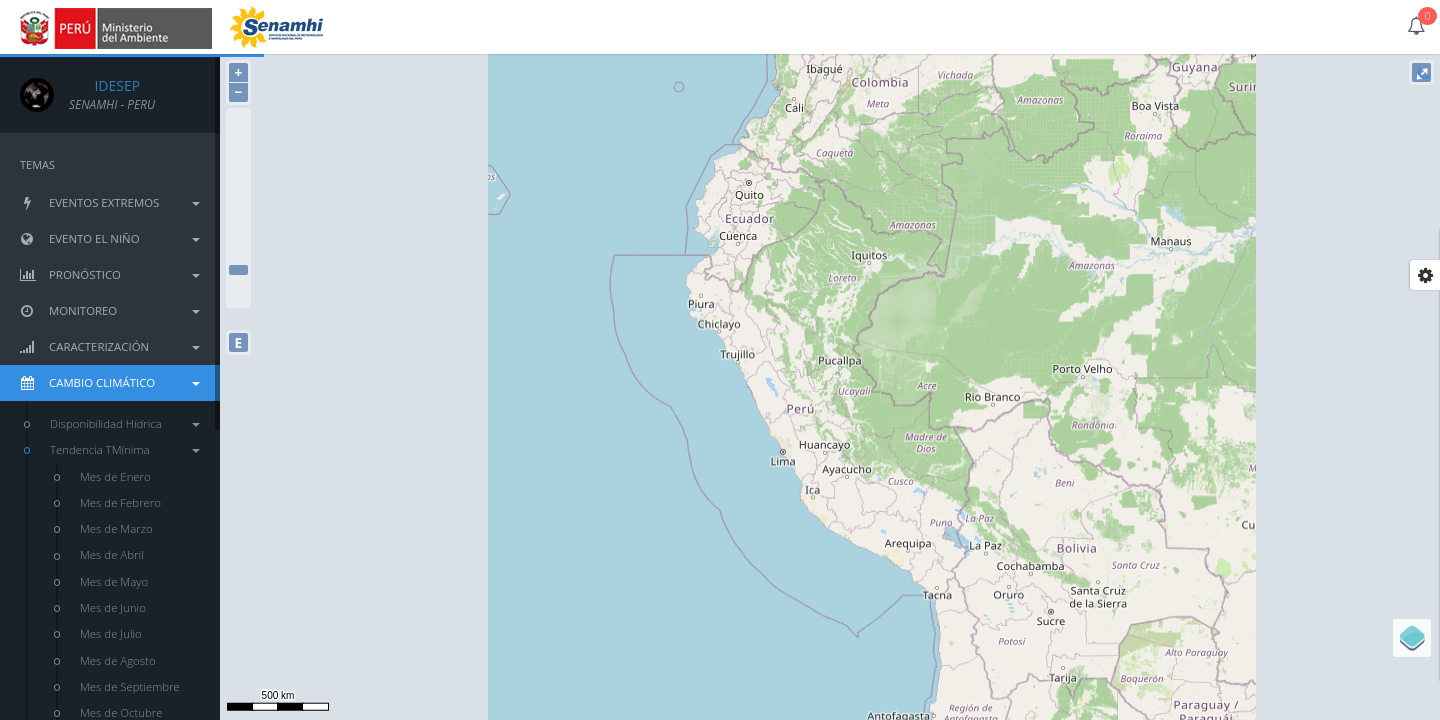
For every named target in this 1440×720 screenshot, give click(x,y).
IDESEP (104, 85)
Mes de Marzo (116, 528)
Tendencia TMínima (125, 449)
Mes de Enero (115, 476)
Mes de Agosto (118, 660)
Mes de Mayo (114, 581)
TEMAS (37, 164)
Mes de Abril (112, 554)
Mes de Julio (111, 633)
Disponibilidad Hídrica (125, 423)
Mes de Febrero (120, 502)
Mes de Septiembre (130, 686)
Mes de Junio (113, 607)
